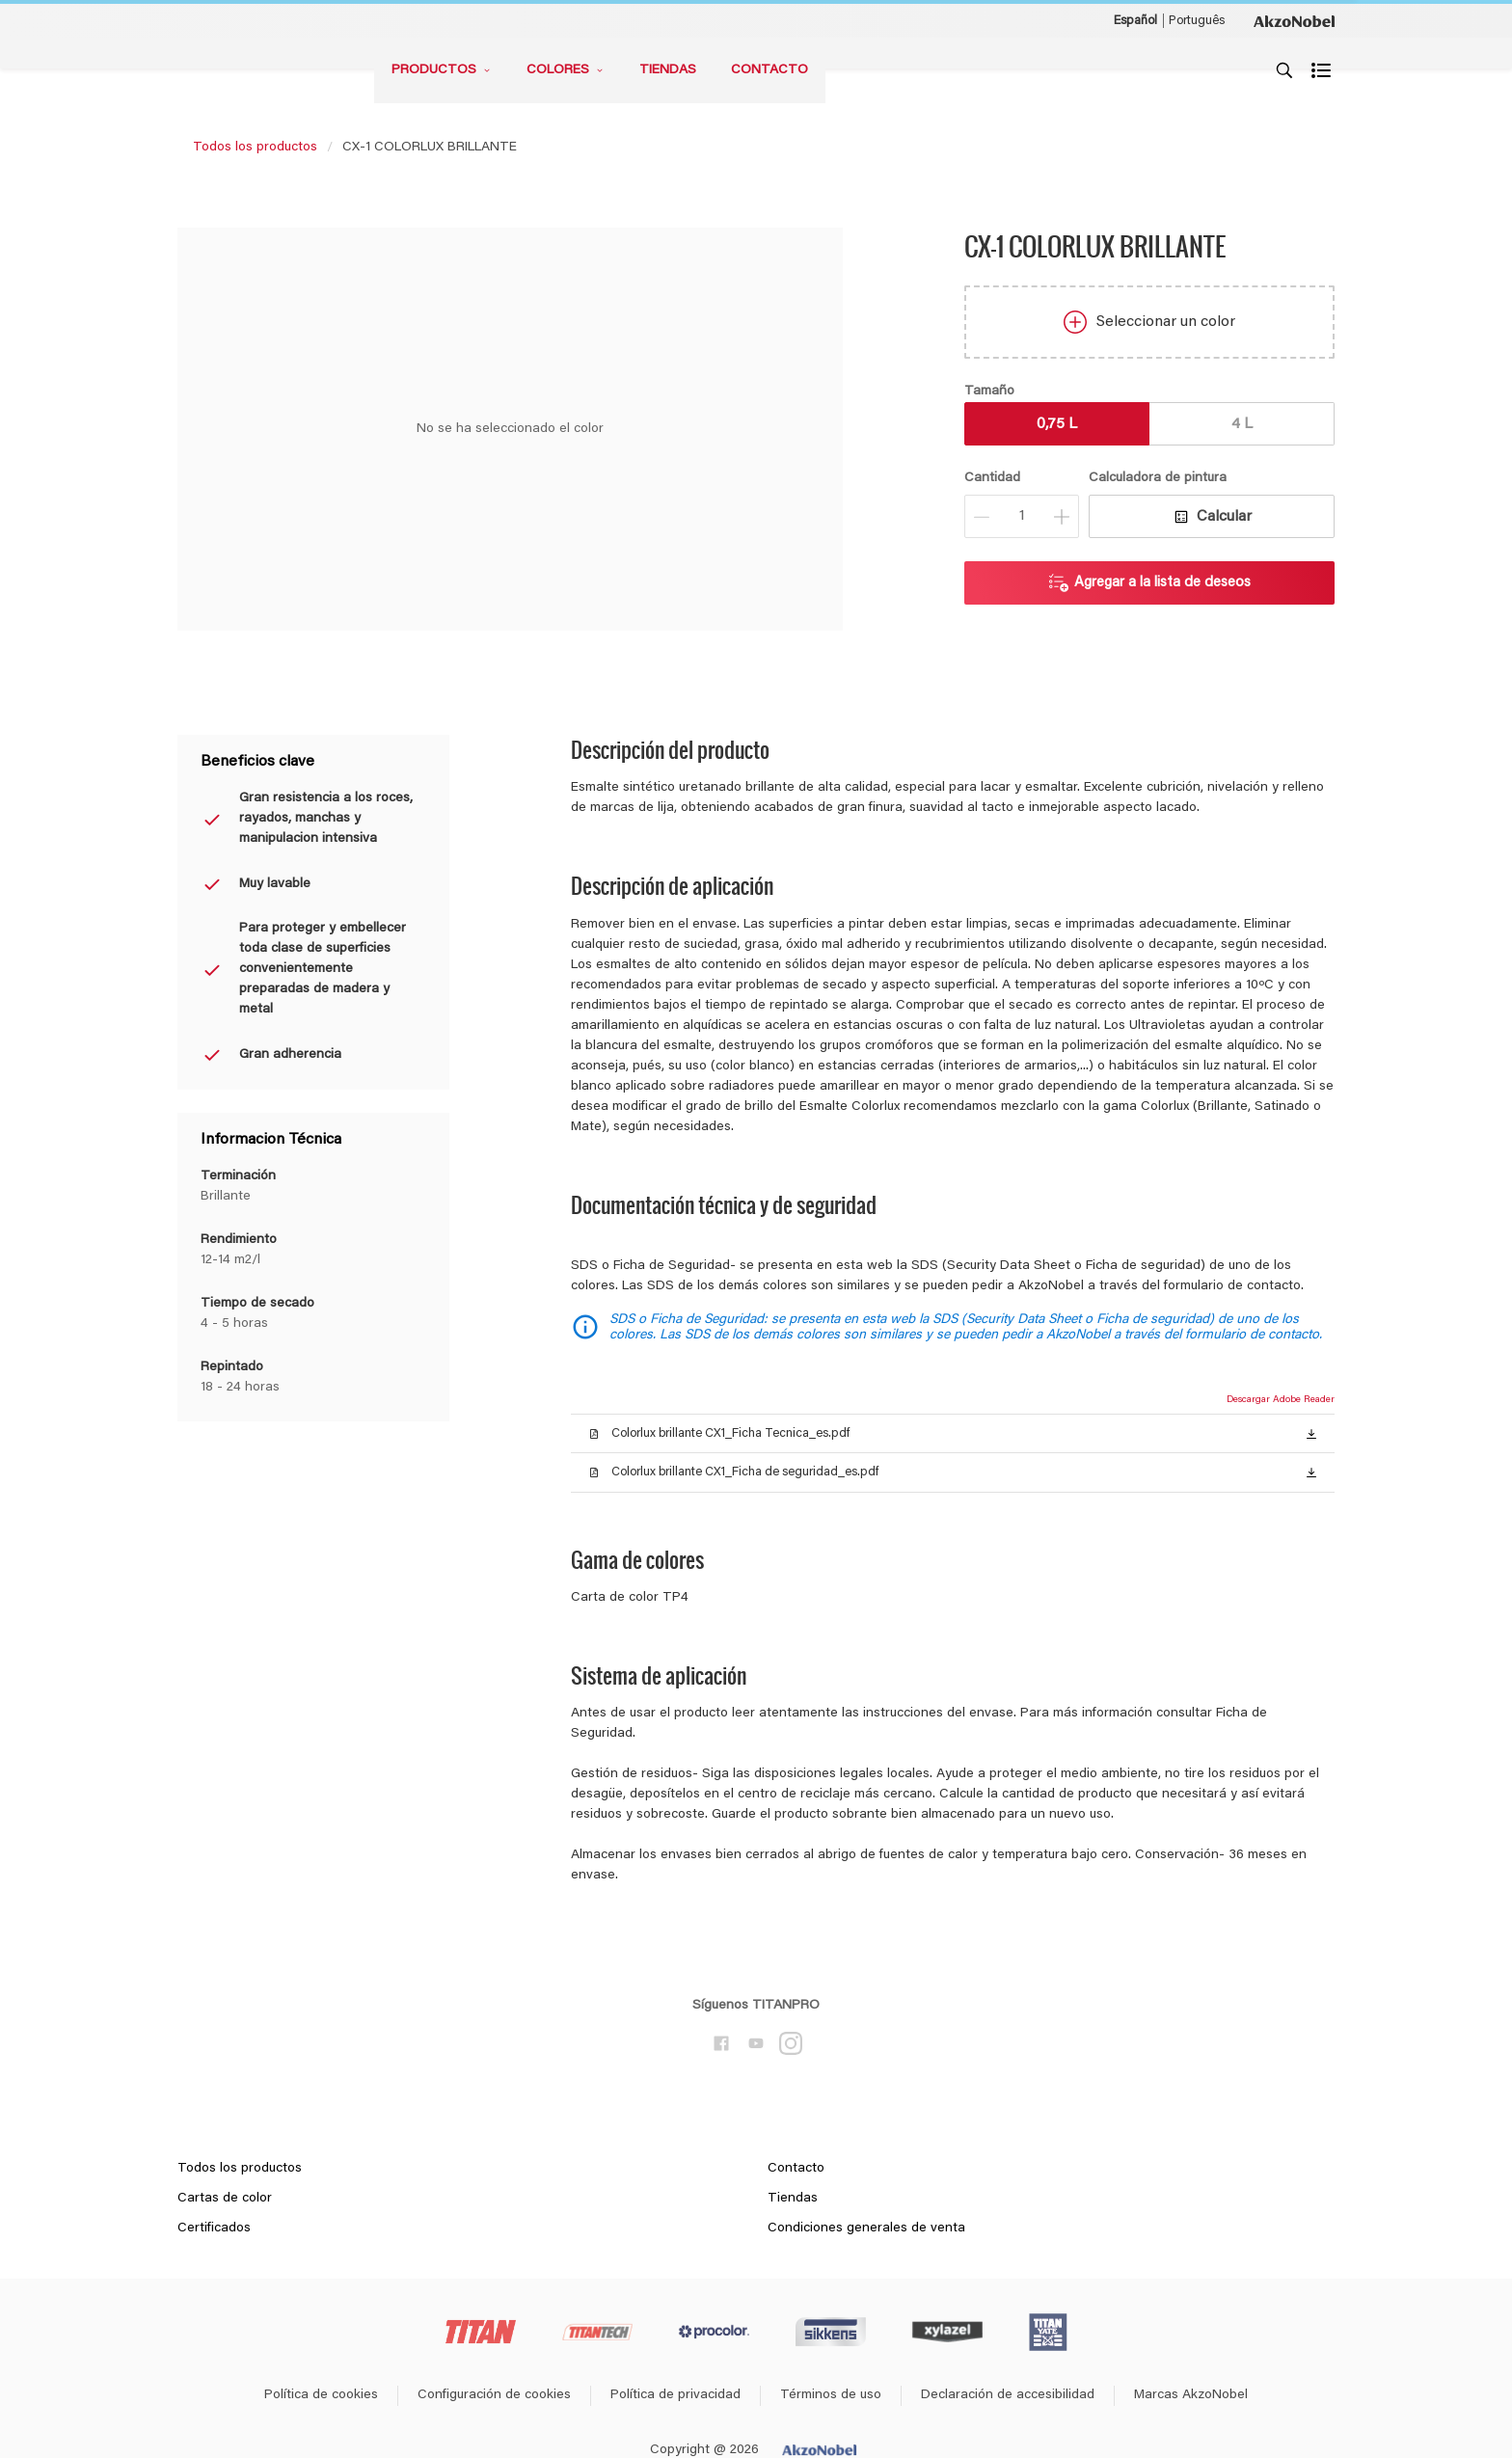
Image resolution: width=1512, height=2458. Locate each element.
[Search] (1284, 70)
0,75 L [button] (1057, 424)
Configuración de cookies (494, 2395)
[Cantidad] (1021, 516)
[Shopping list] (1323, 70)
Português (1197, 20)
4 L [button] (1242, 424)
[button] (1311, 1433)
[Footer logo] (480, 2332)
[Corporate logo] (1294, 20)
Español (1135, 20)
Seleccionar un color (1149, 322)
